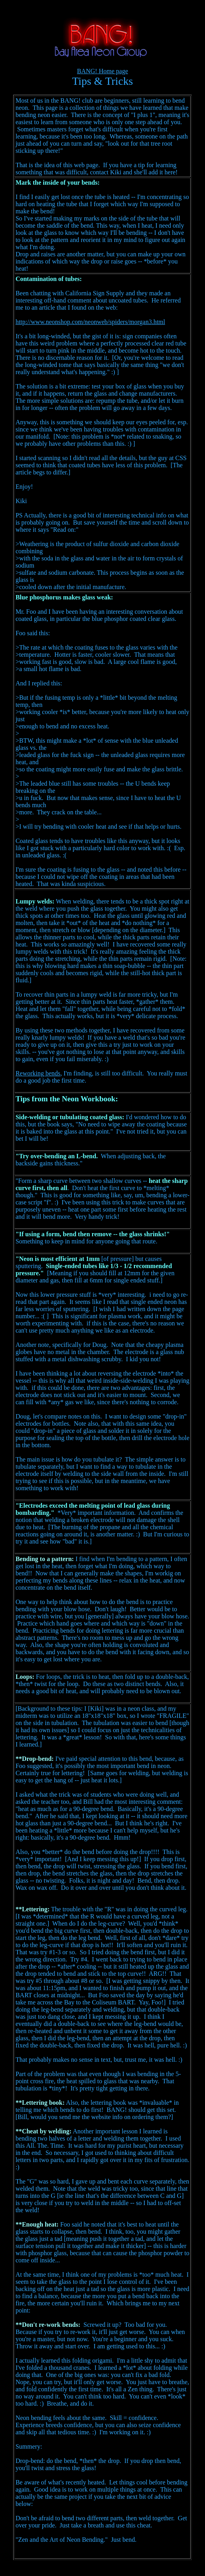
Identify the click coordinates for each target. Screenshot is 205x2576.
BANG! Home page (102, 71)
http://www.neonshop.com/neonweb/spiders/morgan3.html (90, 321)
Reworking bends (38, 1073)
